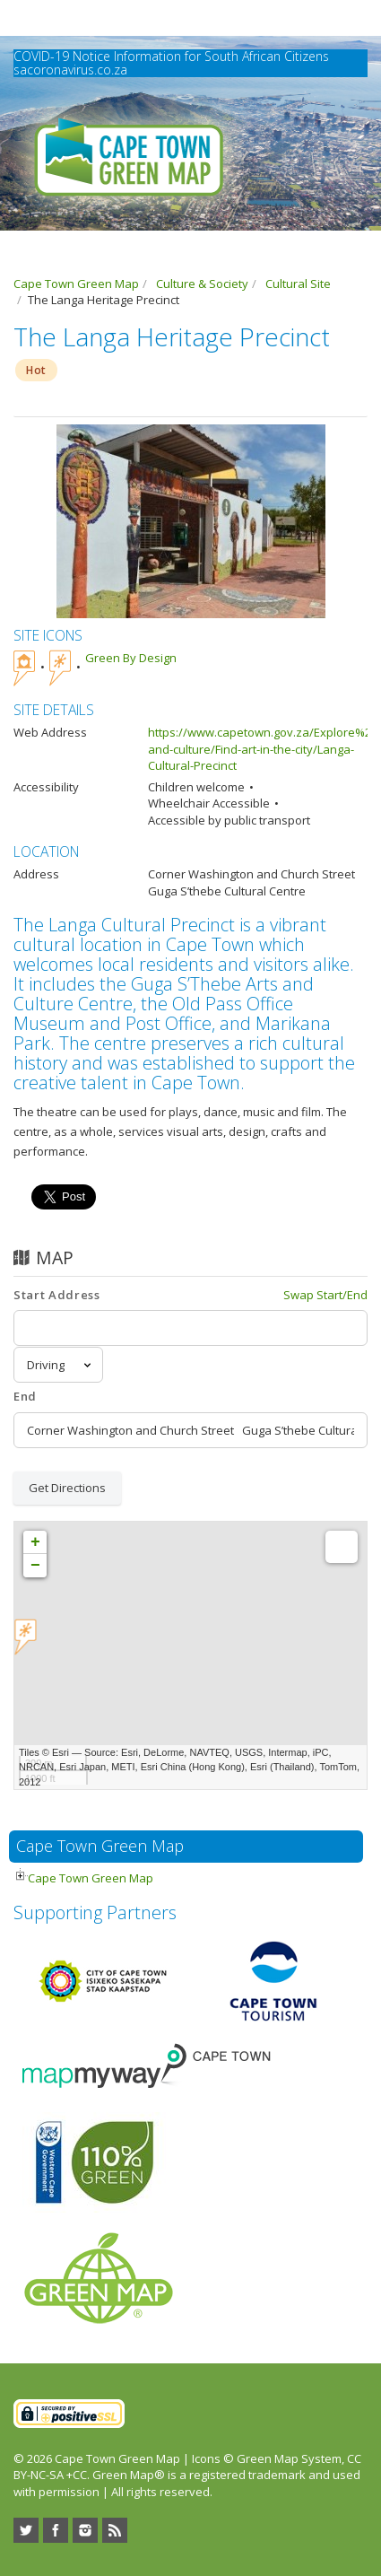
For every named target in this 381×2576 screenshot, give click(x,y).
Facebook (55, 2530)
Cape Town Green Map (90, 1878)
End (25, 1396)
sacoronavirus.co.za (70, 69)
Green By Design (131, 658)
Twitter (26, 2530)
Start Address (56, 1295)
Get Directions (67, 1488)
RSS (114, 2530)
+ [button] (35, 1542)
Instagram (85, 2530)
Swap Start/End (325, 1295)
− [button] (35, 1565)
